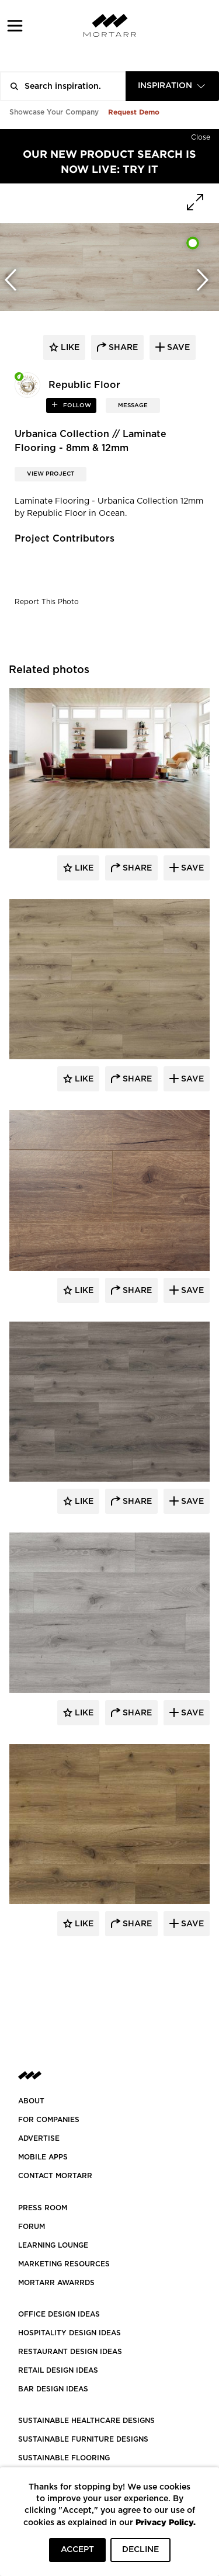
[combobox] (172, 86)
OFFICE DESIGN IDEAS (59, 2314)
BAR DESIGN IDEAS (53, 2389)
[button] (15, 25)
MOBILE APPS (43, 2157)
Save (191, 868)
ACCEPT (77, 2550)
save (177, 348)
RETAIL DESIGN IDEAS (58, 2370)
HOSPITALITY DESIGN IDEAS (69, 2332)
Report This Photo (47, 601)
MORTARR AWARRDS (56, 2282)
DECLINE (140, 2550)
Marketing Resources (64, 2264)
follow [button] (76, 405)
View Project (50, 474)
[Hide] (200, 135)
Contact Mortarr (55, 2175)
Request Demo (133, 112)
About (31, 2101)
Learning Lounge (53, 2245)
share (122, 348)
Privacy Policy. (165, 2522)
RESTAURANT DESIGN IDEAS (70, 2351)
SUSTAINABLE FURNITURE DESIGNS (83, 2439)
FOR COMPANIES (48, 2119)
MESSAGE (133, 405)
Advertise (39, 2138)
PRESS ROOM (42, 2207)
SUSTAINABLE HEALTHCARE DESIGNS (86, 2420)
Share (136, 868)
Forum (31, 2226)
